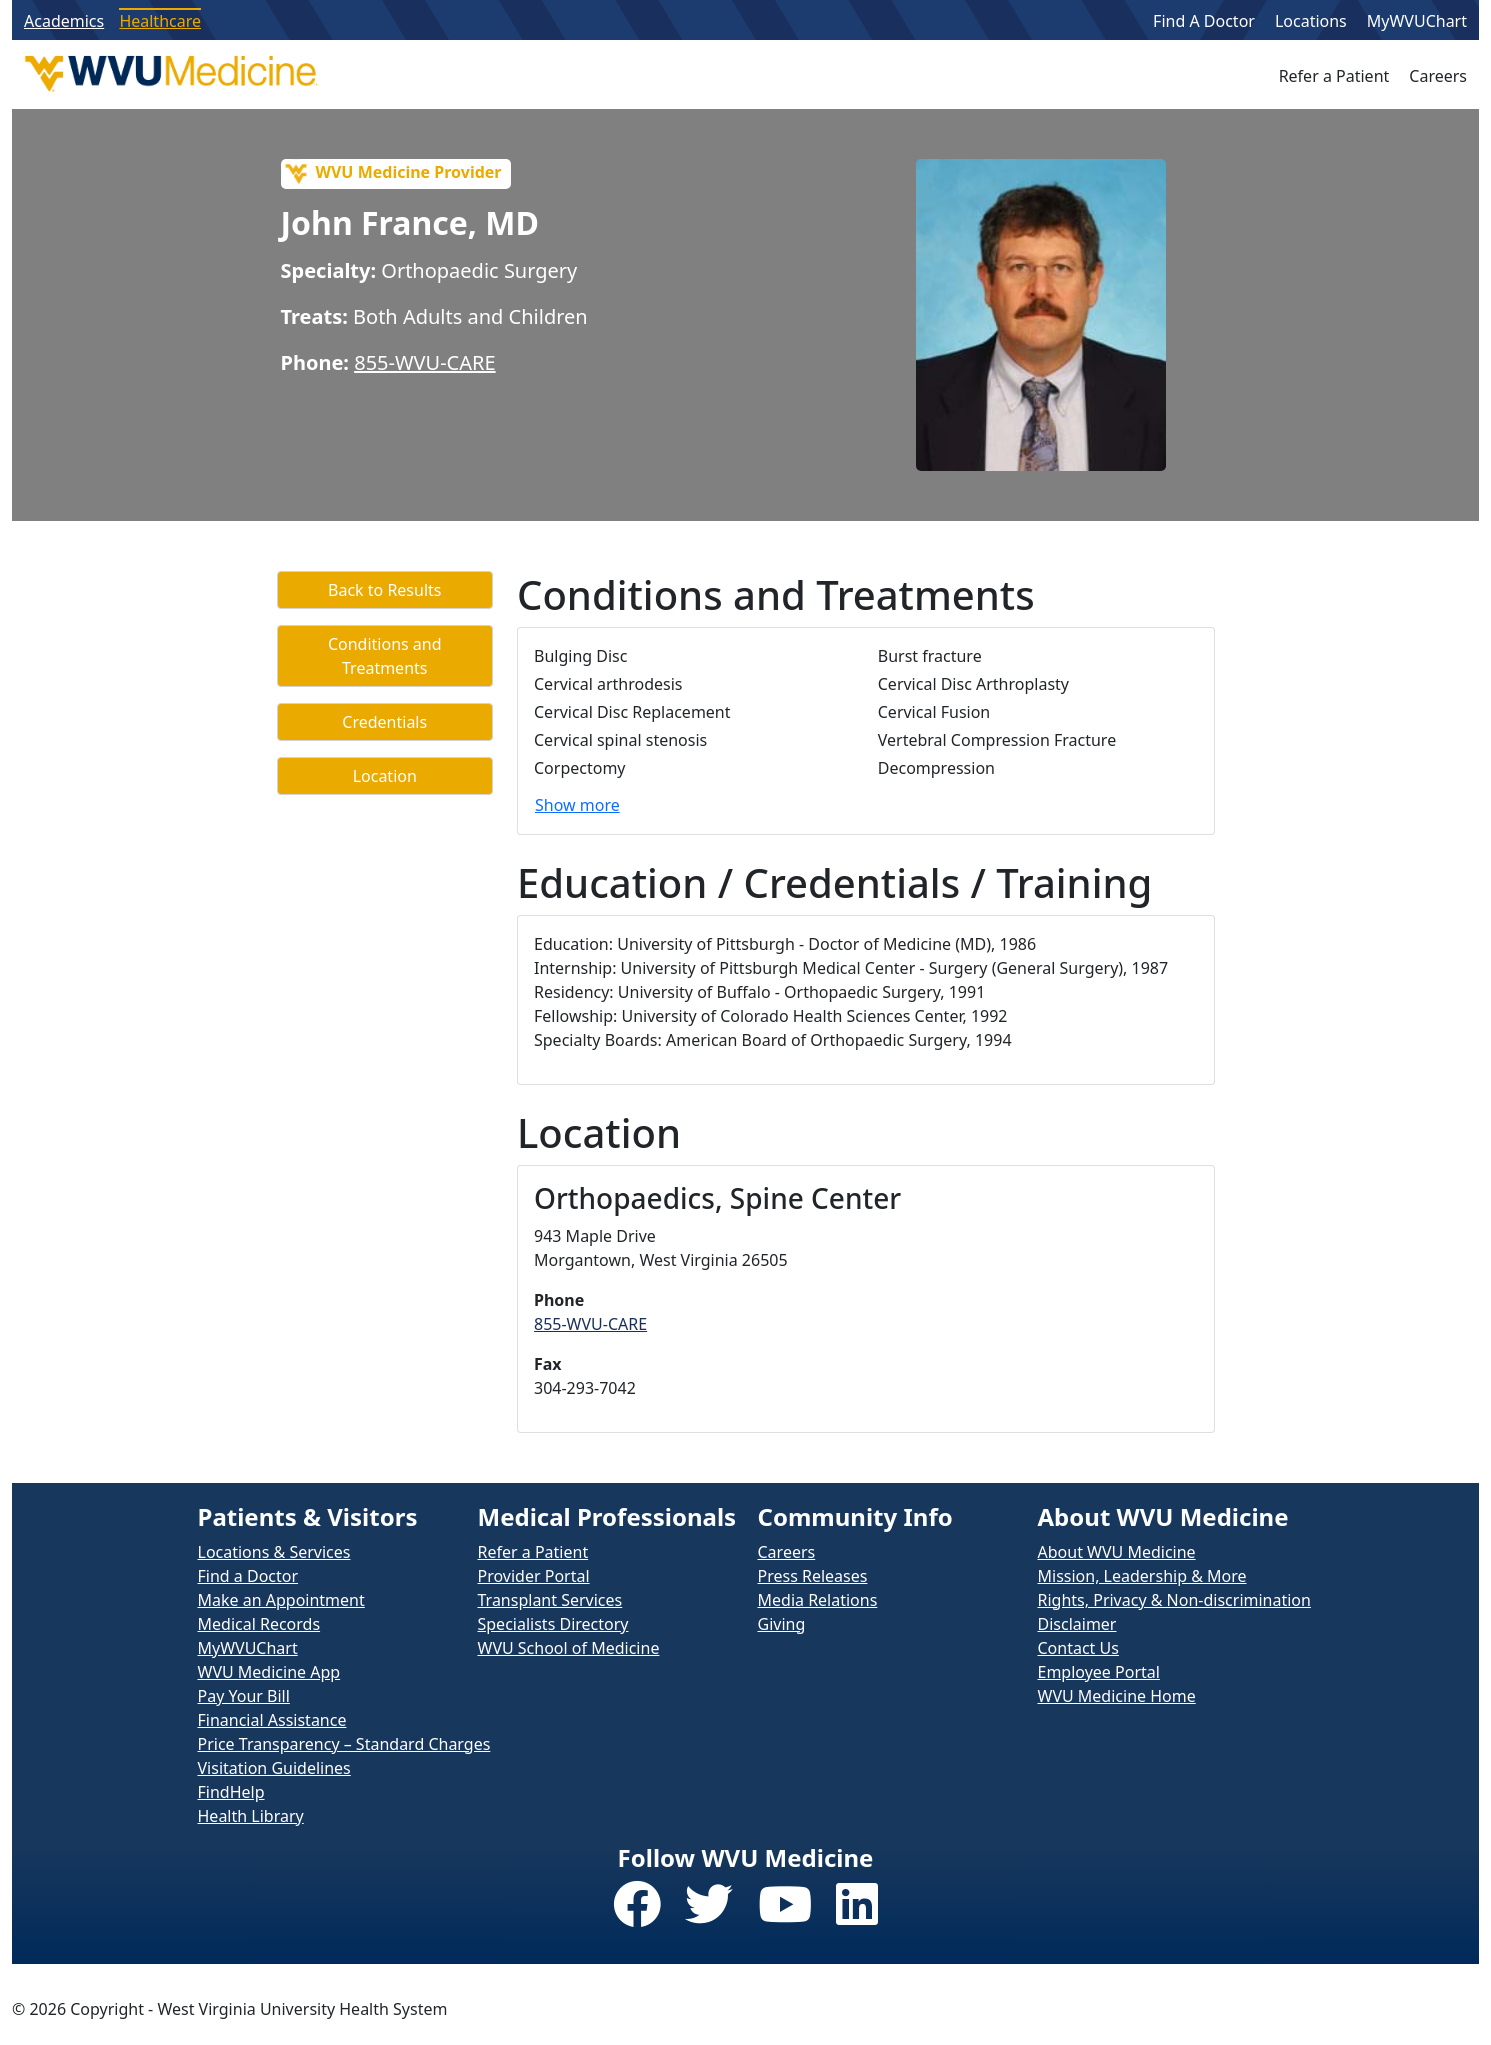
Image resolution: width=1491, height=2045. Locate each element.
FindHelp (231, 1792)
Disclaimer (1077, 1624)
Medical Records (259, 1624)
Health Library (251, 1816)
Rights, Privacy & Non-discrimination (1174, 1600)
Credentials (384, 722)
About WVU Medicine (1117, 1552)
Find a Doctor (248, 1576)
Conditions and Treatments (385, 656)
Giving (782, 1624)
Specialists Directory (553, 1624)
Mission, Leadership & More (1142, 1576)
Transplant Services (550, 1600)
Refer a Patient (1334, 76)
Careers (1438, 76)
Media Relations (818, 1600)
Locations (1311, 21)
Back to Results (384, 590)
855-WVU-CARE (424, 362)
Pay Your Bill (244, 1696)
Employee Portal (1099, 1672)
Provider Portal (534, 1576)
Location (385, 776)
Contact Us (1078, 1648)
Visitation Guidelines (274, 1768)
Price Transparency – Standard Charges (344, 1744)
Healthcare (160, 21)
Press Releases (813, 1576)
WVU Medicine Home (1117, 1696)
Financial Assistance (272, 1720)
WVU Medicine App (269, 1672)
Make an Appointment (281, 1600)
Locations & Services (274, 1552)
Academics (64, 21)
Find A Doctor (1204, 21)
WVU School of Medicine (569, 1648)
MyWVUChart (1417, 21)
